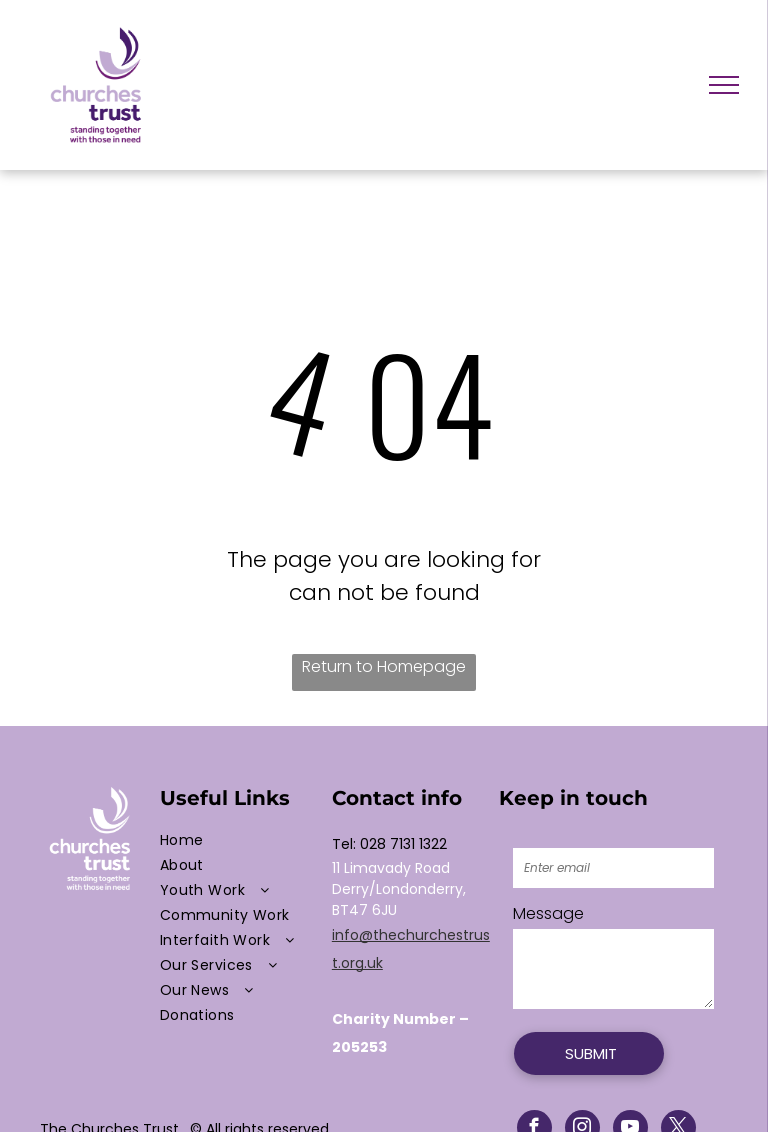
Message (548, 913)
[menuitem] (241, 840)
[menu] (724, 85)
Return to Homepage (384, 666)
